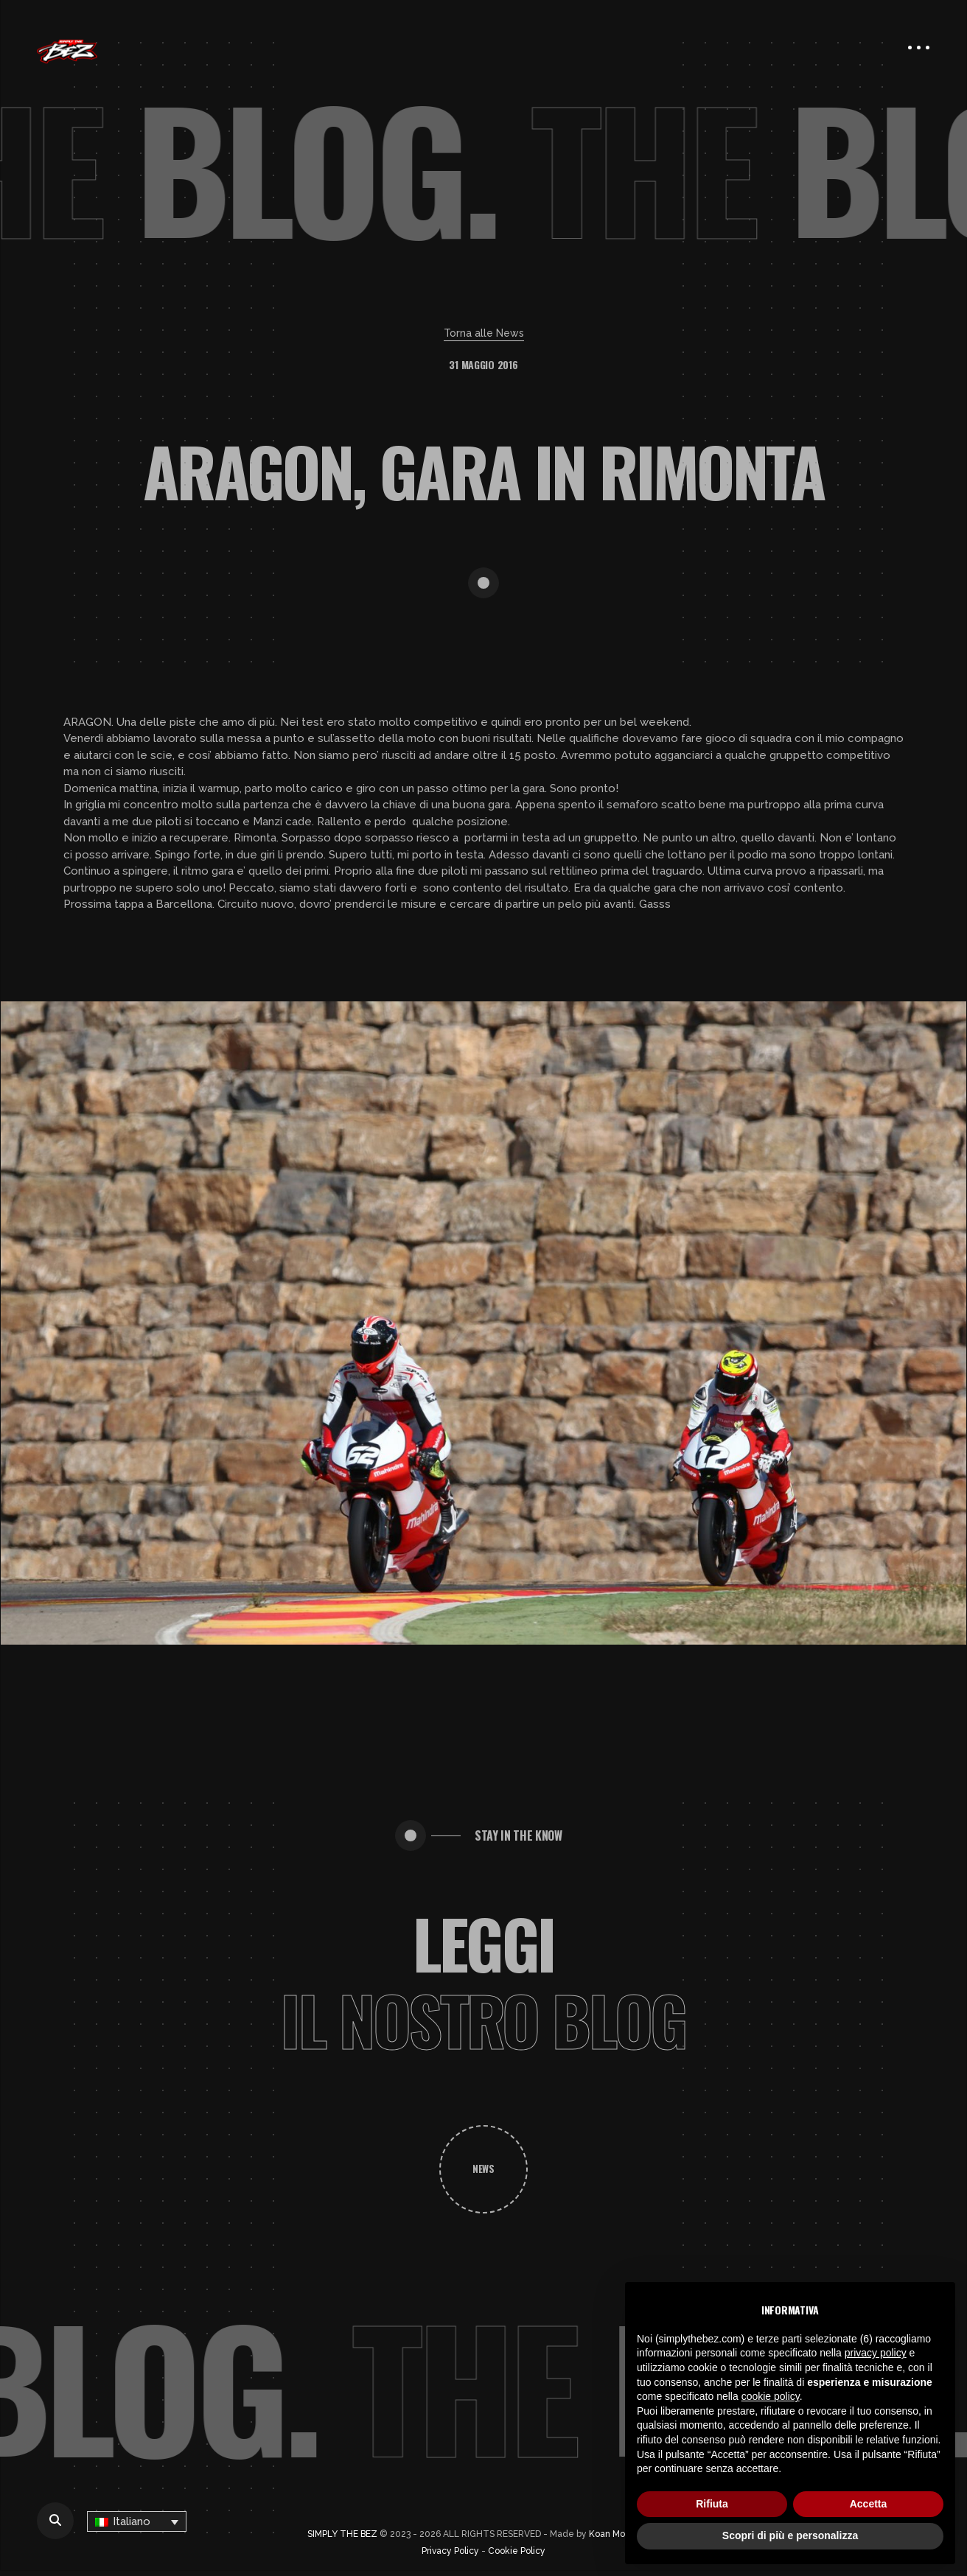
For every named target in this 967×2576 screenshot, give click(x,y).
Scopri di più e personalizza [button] (790, 2535)
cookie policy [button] (770, 2396)
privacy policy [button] (876, 2353)
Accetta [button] (868, 2504)
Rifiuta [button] (712, 2504)
